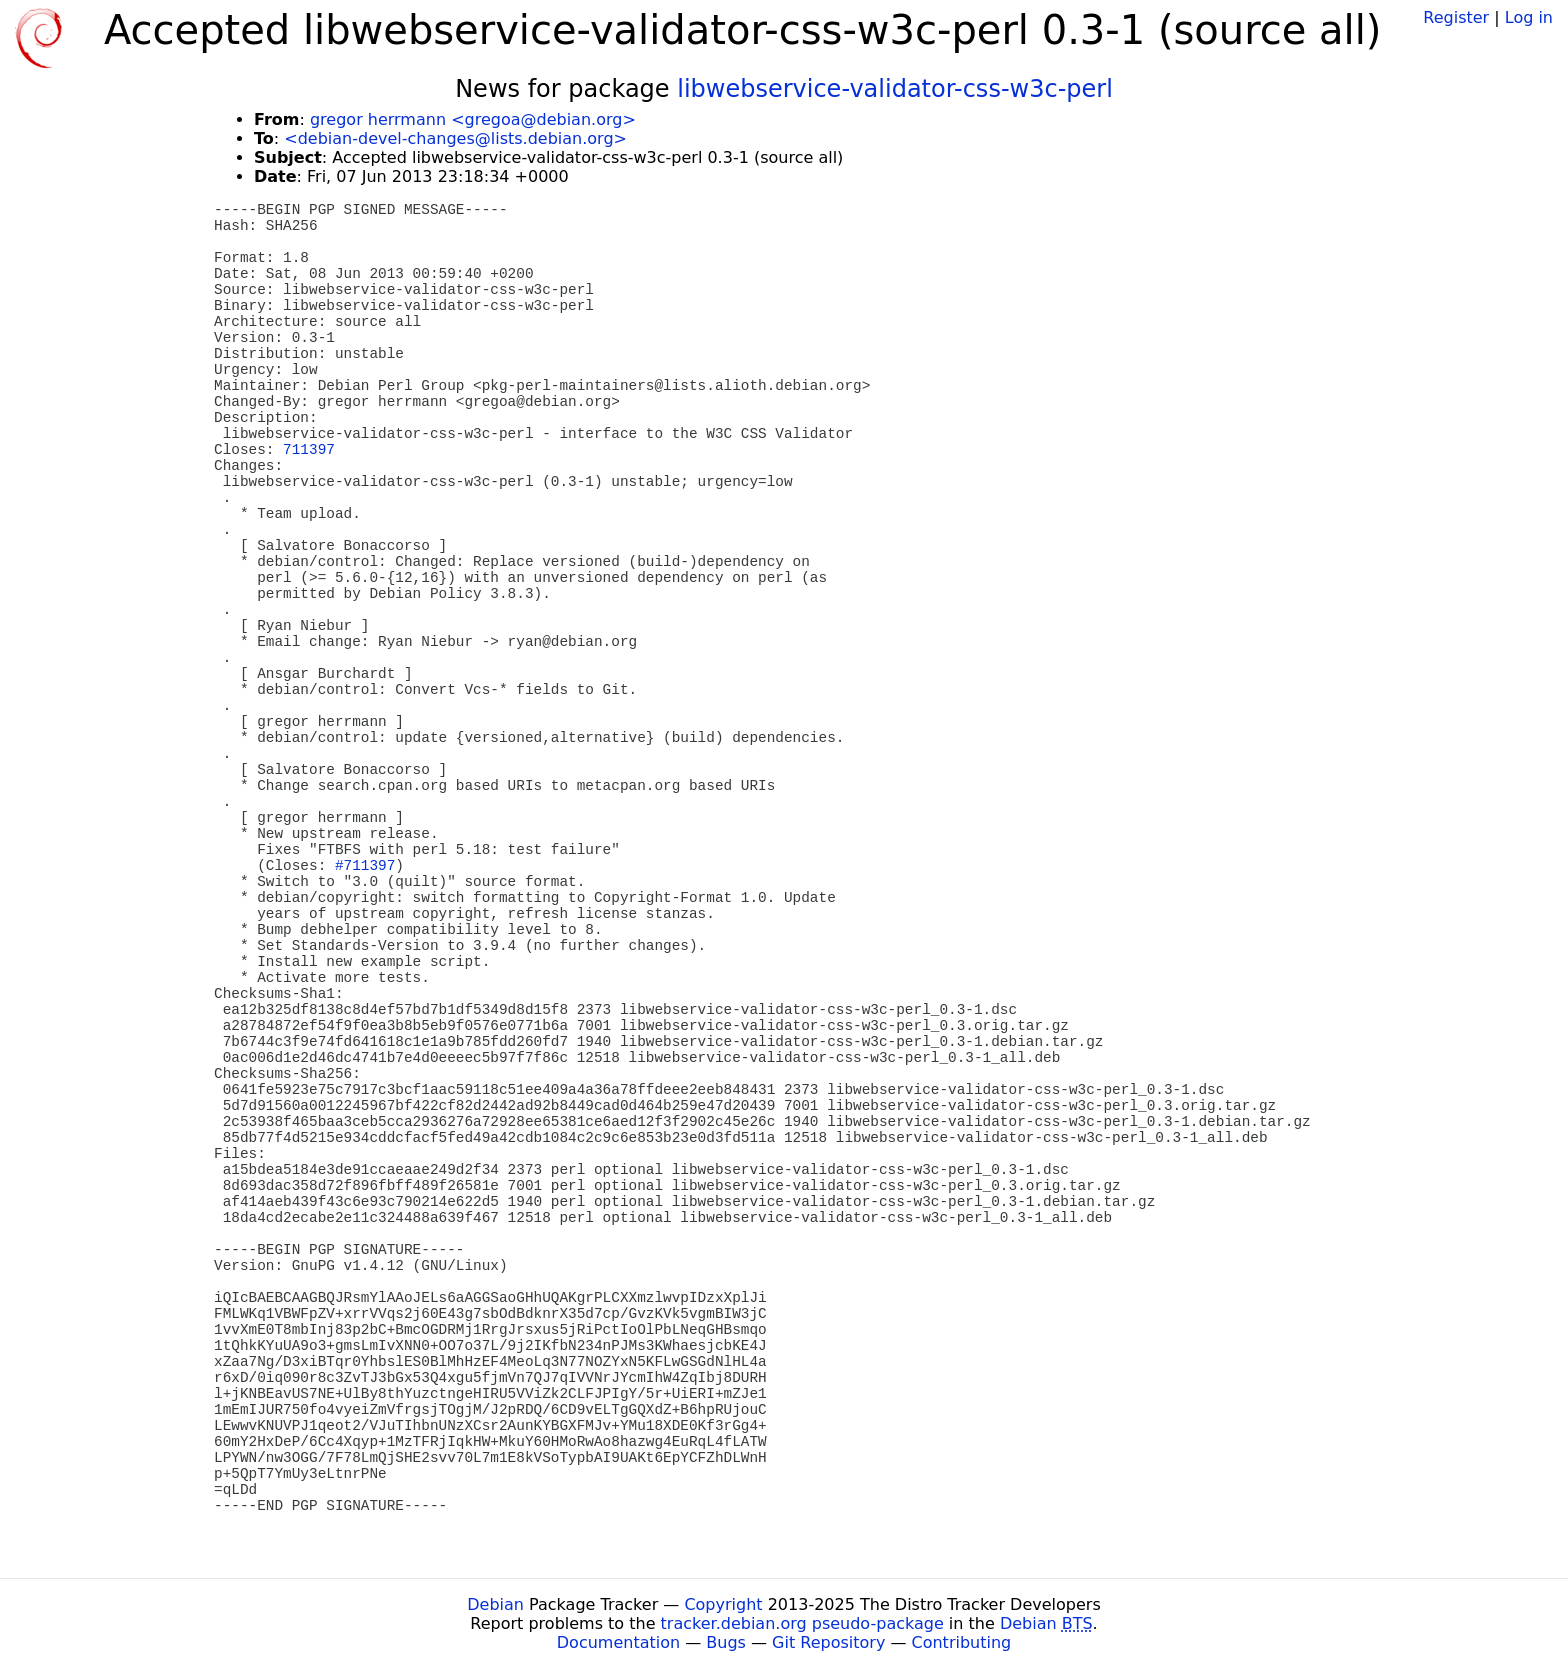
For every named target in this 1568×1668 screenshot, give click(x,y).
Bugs (726, 1642)
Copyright (723, 1604)
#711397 (365, 866)
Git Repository (828, 1642)
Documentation (618, 1642)
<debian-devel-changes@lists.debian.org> (455, 138)
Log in (1529, 17)
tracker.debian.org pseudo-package (802, 1623)
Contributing (962, 1642)
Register (1456, 17)
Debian (495, 1604)
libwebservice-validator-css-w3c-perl (895, 89)
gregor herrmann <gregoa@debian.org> (473, 119)
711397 (309, 450)
